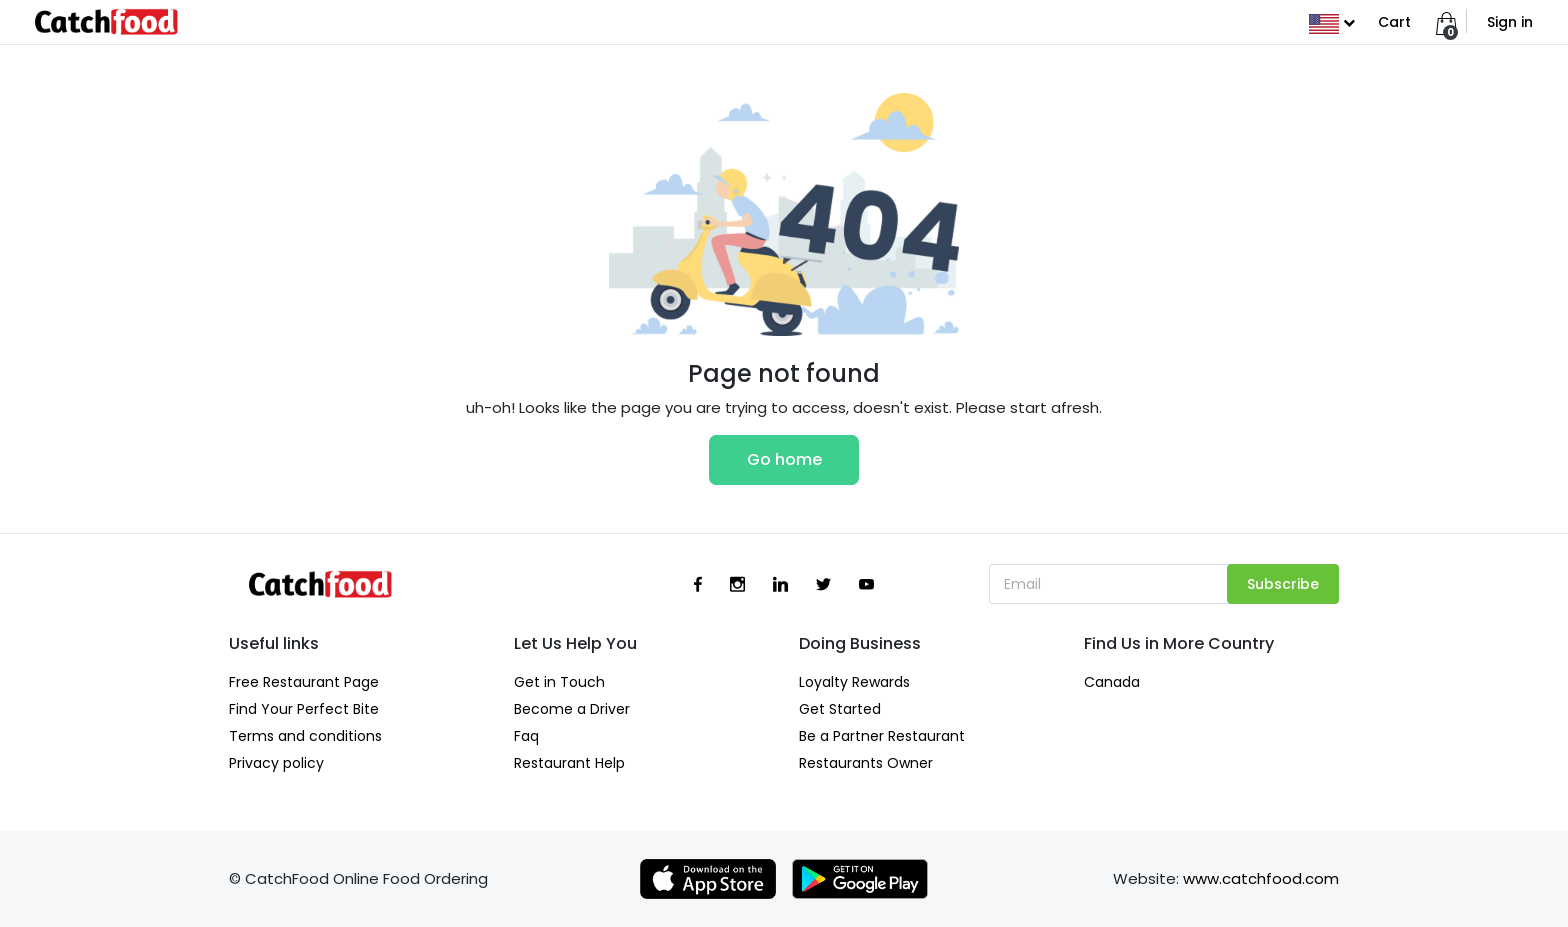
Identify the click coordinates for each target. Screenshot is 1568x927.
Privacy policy (276, 763)
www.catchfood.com (1261, 878)
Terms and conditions (305, 736)
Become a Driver (572, 709)
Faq (526, 736)
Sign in (1510, 22)
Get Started (840, 709)
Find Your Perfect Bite (304, 709)
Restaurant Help (569, 763)
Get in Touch (559, 682)
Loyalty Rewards (854, 682)
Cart (1394, 22)
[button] (1331, 22)
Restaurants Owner (866, 763)
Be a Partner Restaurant (882, 736)
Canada (1112, 682)
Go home (784, 459)
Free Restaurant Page (304, 682)
